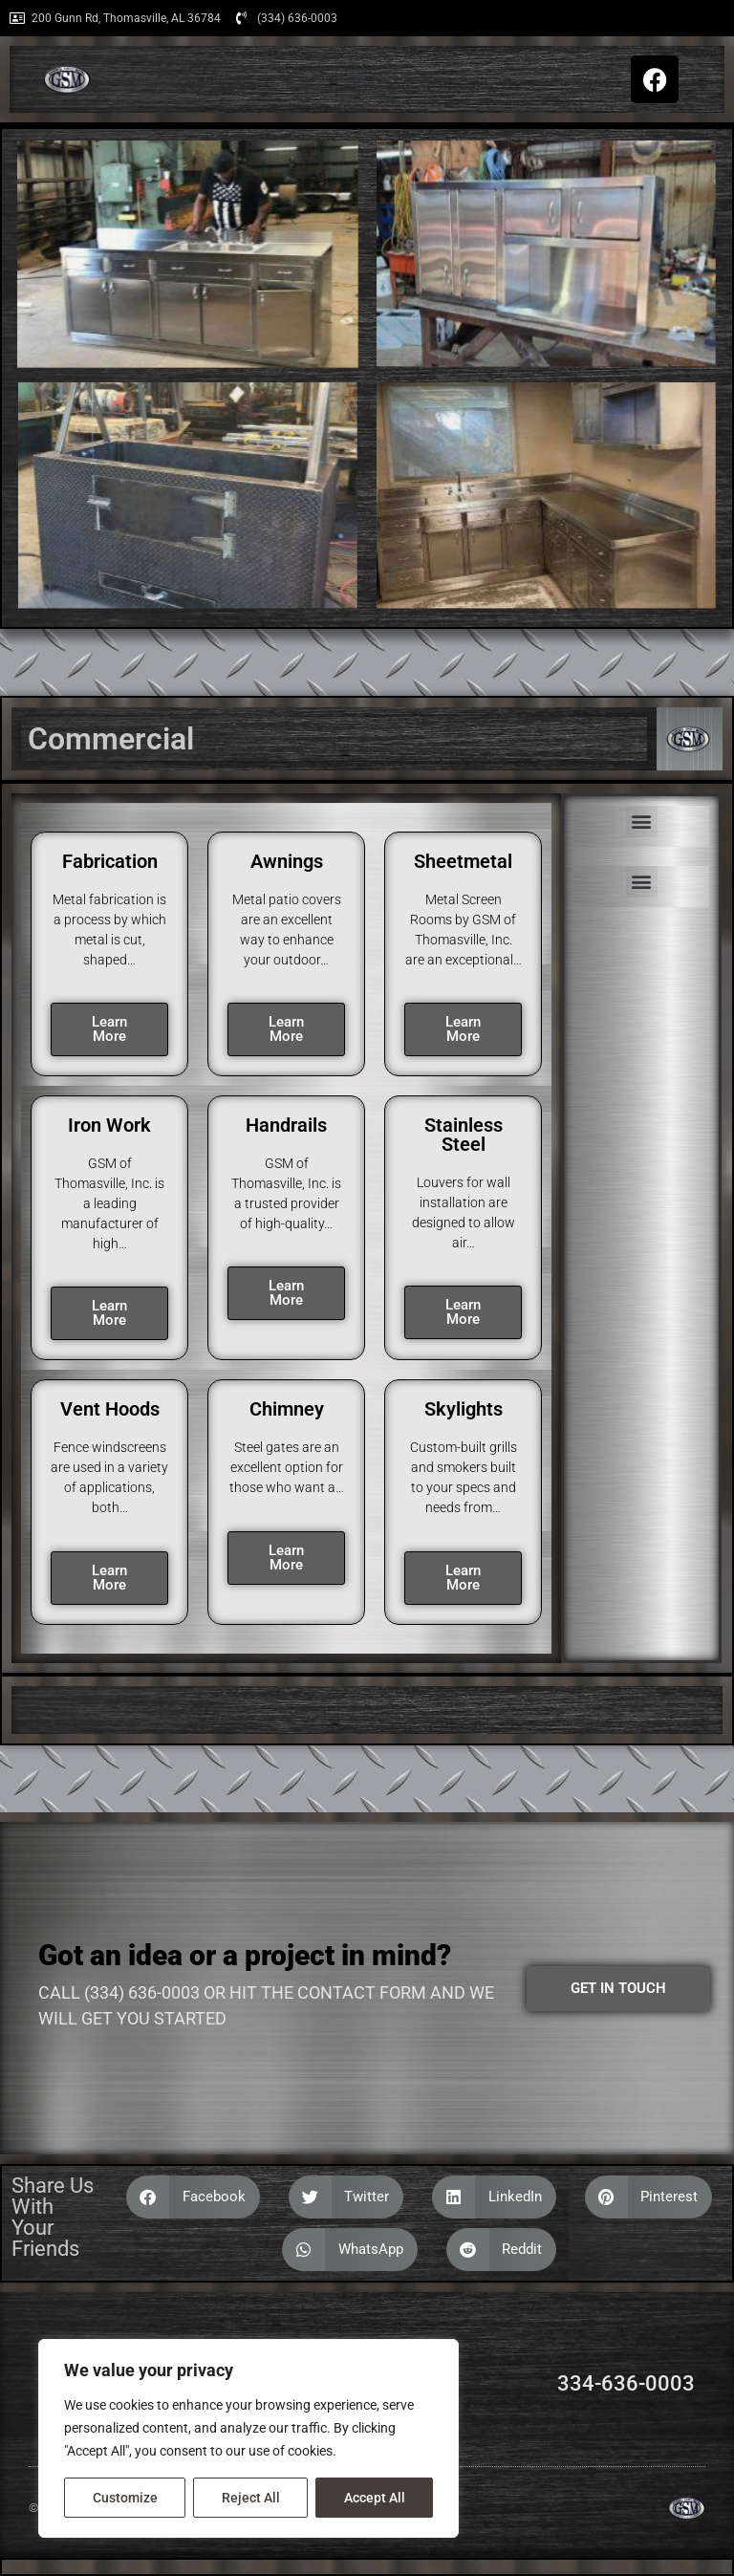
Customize (125, 2497)
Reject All (251, 2497)
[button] (356, 75)
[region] (248, 2438)
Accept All (374, 2497)
